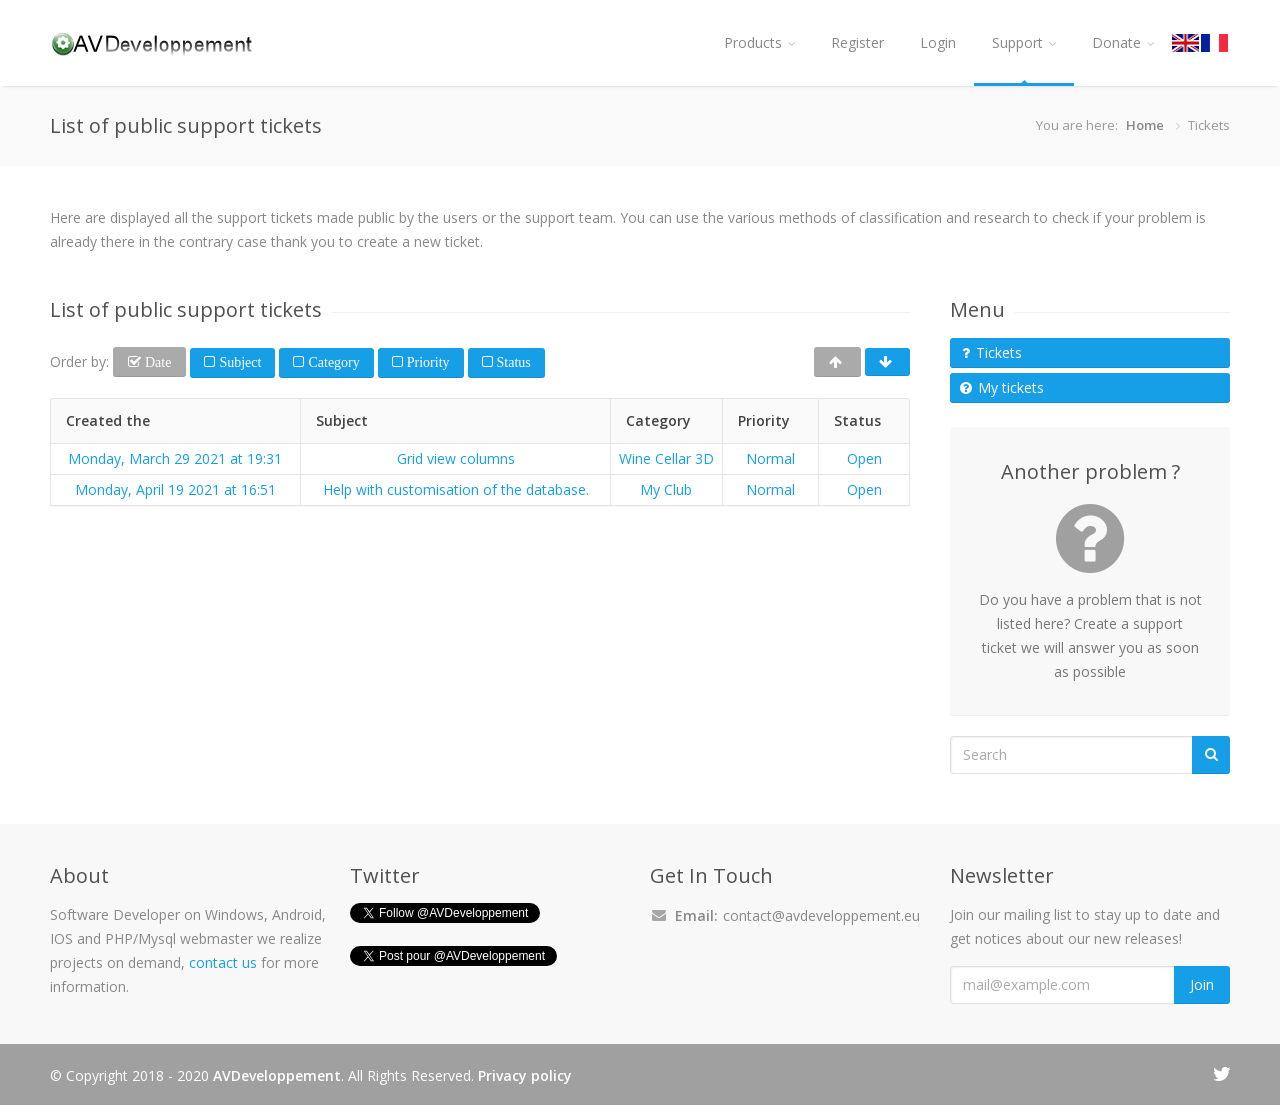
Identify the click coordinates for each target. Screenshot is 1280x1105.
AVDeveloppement (277, 1075)
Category (331, 362)
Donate (1123, 42)
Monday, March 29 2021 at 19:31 (175, 458)
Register (857, 42)
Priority (426, 362)
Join (1202, 984)
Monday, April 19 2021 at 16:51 (175, 489)
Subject (238, 362)
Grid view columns (456, 458)
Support (1024, 42)
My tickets (1002, 387)
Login (938, 42)
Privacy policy (525, 1075)
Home (1145, 125)
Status (512, 362)
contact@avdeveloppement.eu (821, 915)
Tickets (992, 352)
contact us (223, 962)
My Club (666, 489)
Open (864, 458)
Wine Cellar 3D (666, 458)
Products (759, 42)
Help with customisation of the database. (456, 489)
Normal (770, 458)
